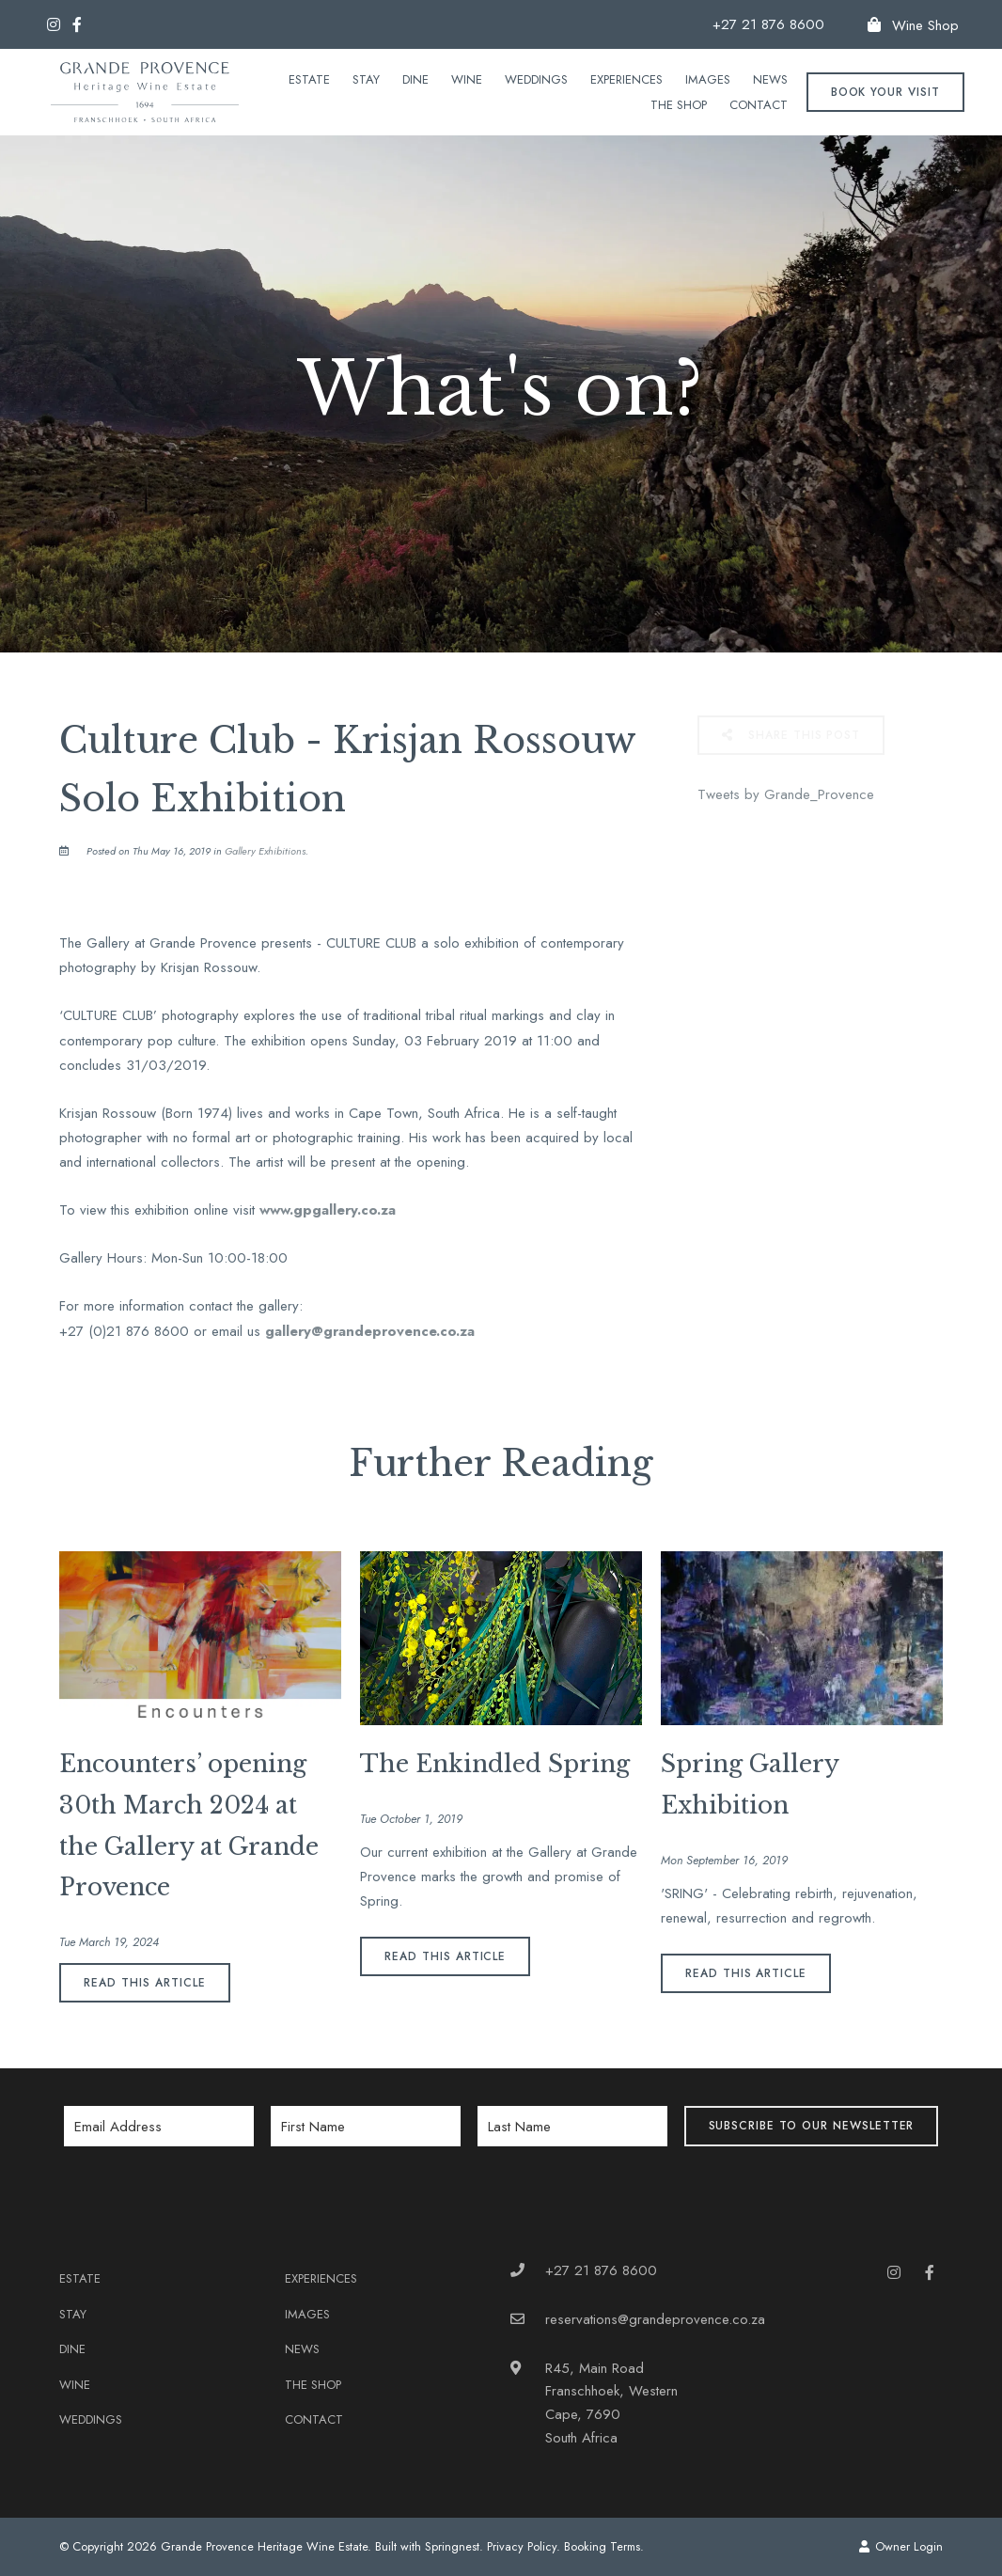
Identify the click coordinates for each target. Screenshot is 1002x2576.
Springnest (452, 2546)
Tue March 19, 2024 (109, 1943)
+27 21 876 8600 (768, 25)
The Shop (678, 105)
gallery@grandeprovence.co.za (370, 1331)
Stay (366, 79)
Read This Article (144, 1982)
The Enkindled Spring (495, 1764)
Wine (466, 79)
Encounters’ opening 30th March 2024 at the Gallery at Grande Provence (189, 1826)
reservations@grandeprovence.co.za (655, 2319)
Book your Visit (885, 92)
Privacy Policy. (523, 2546)
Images (707, 79)
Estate (309, 79)
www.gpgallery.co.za (327, 1210)
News (770, 79)
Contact (758, 105)
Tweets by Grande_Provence (785, 794)
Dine (415, 79)
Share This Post (791, 735)
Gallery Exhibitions (265, 850)
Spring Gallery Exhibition (749, 1785)
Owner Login (901, 2546)
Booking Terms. (604, 2546)
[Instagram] (53, 24)
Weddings (536, 79)
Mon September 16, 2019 (724, 1861)
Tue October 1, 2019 (411, 1820)
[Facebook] (77, 24)
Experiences (626, 79)
